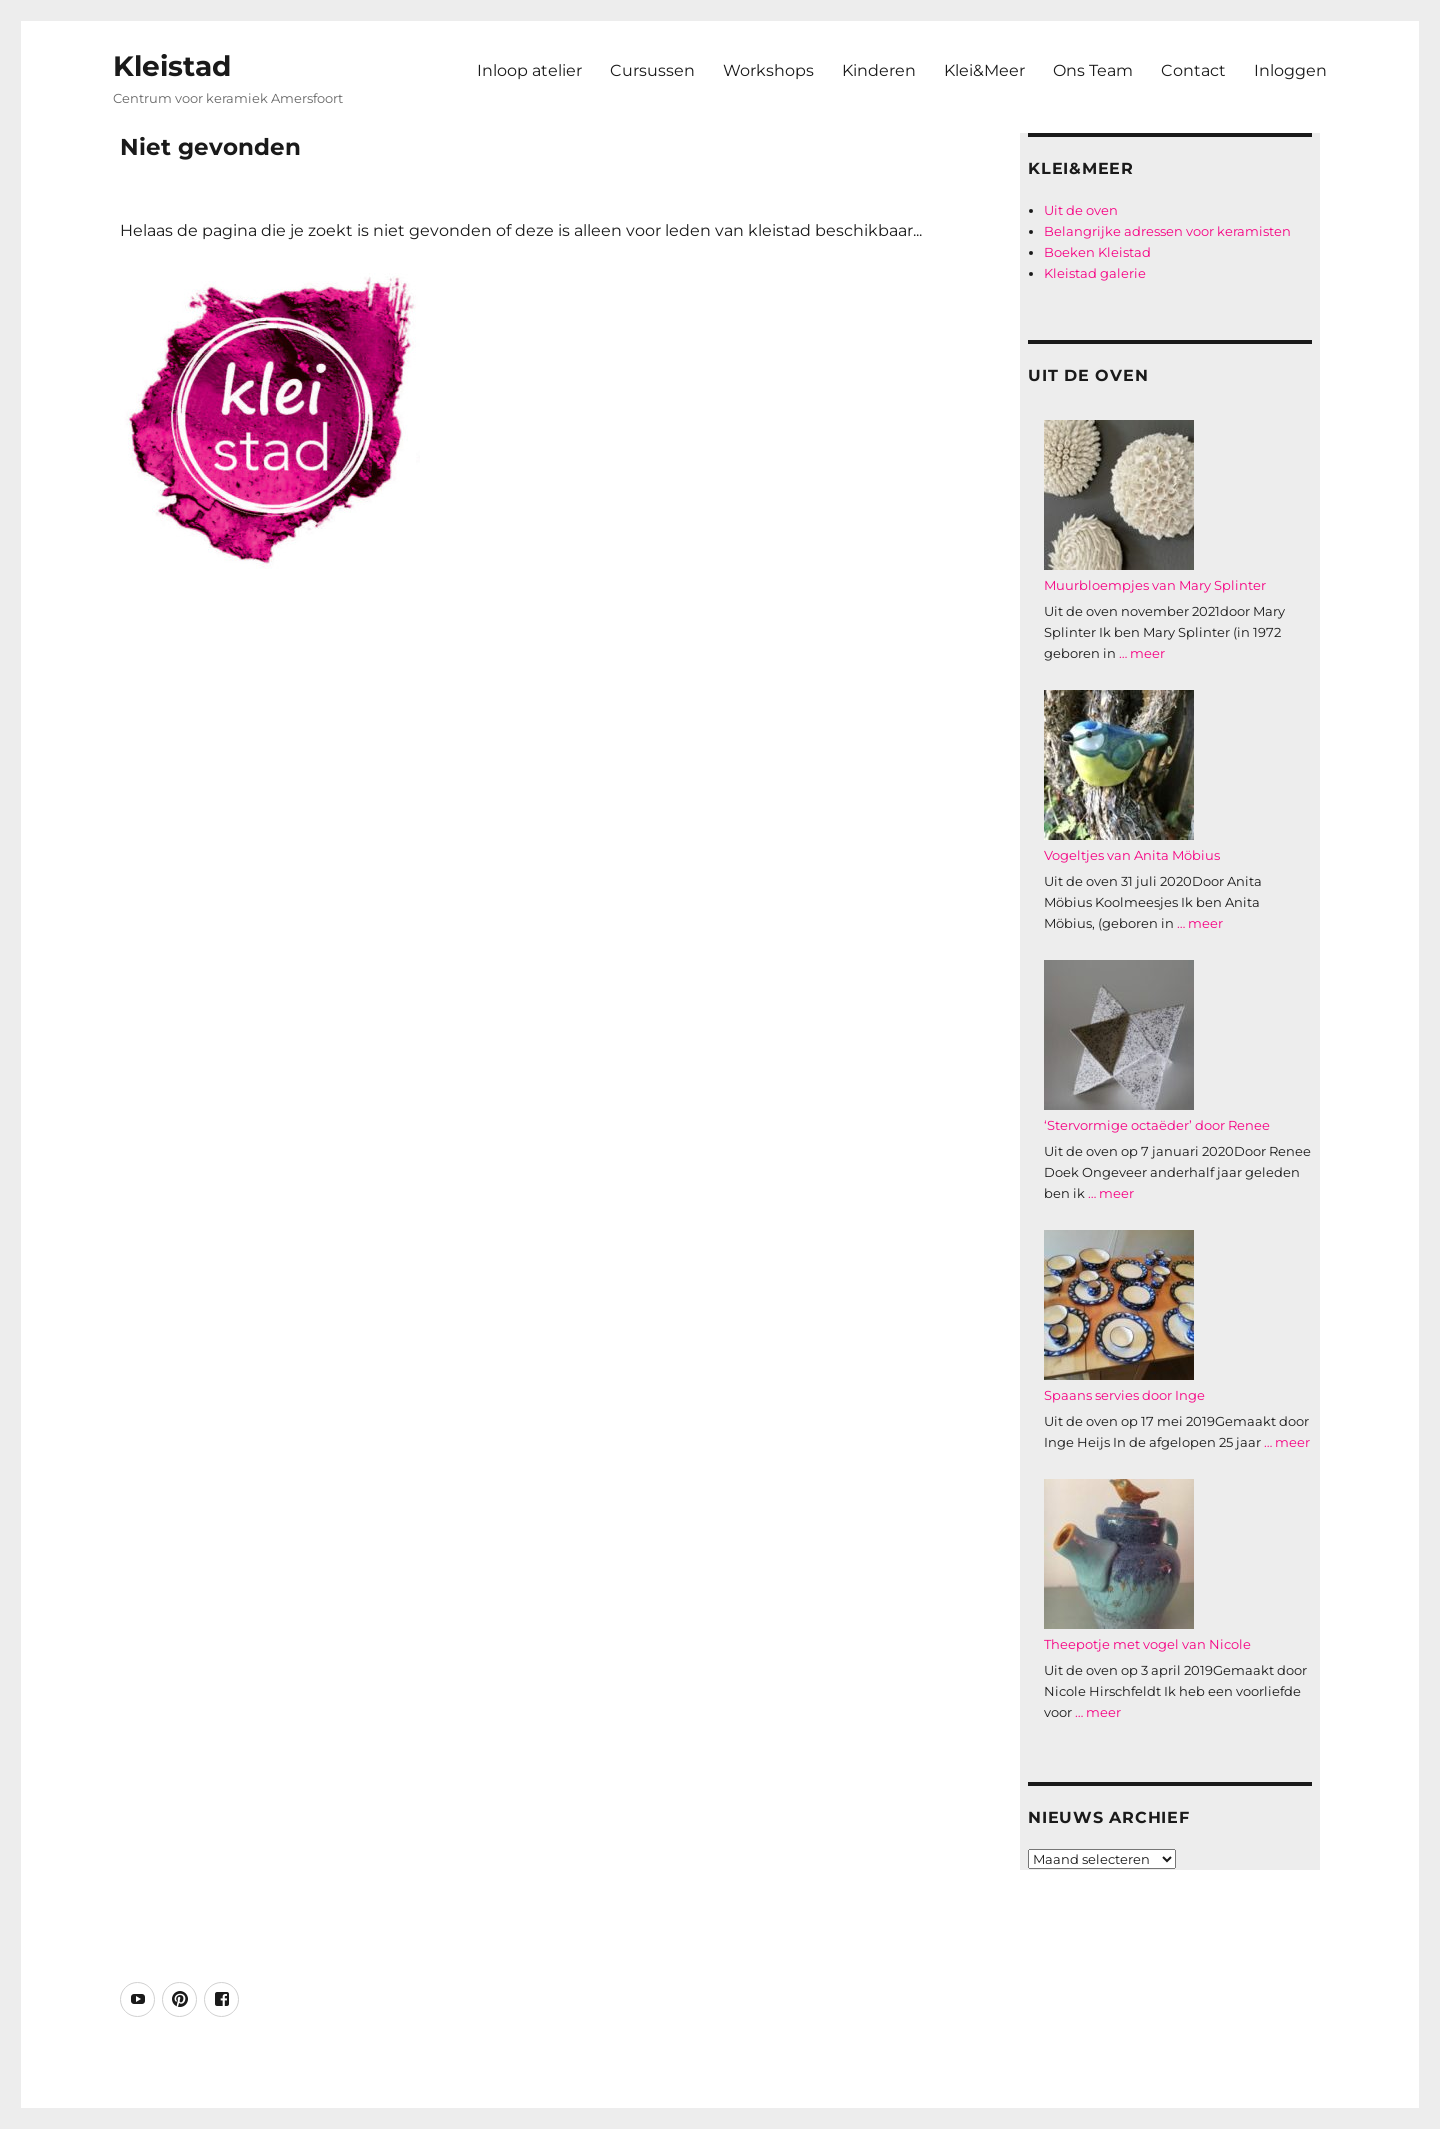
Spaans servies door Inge (1124, 1395)
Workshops (768, 70)
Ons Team (1093, 70)
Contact (1193, 70)
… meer (1142, 653)
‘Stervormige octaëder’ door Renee (1157, 1125)
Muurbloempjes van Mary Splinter (1155, 585)
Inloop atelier (529, 70)
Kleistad (172, 66)
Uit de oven (1081, 210)
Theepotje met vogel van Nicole (1147, 1644)
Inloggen (1290, 70)
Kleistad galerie (1095, 273)
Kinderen (879, 70)
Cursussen (652, 70)
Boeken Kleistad (1097, 252)
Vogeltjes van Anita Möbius (1132, 855)
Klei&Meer (984, 70)
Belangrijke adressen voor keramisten (1167, 231)
